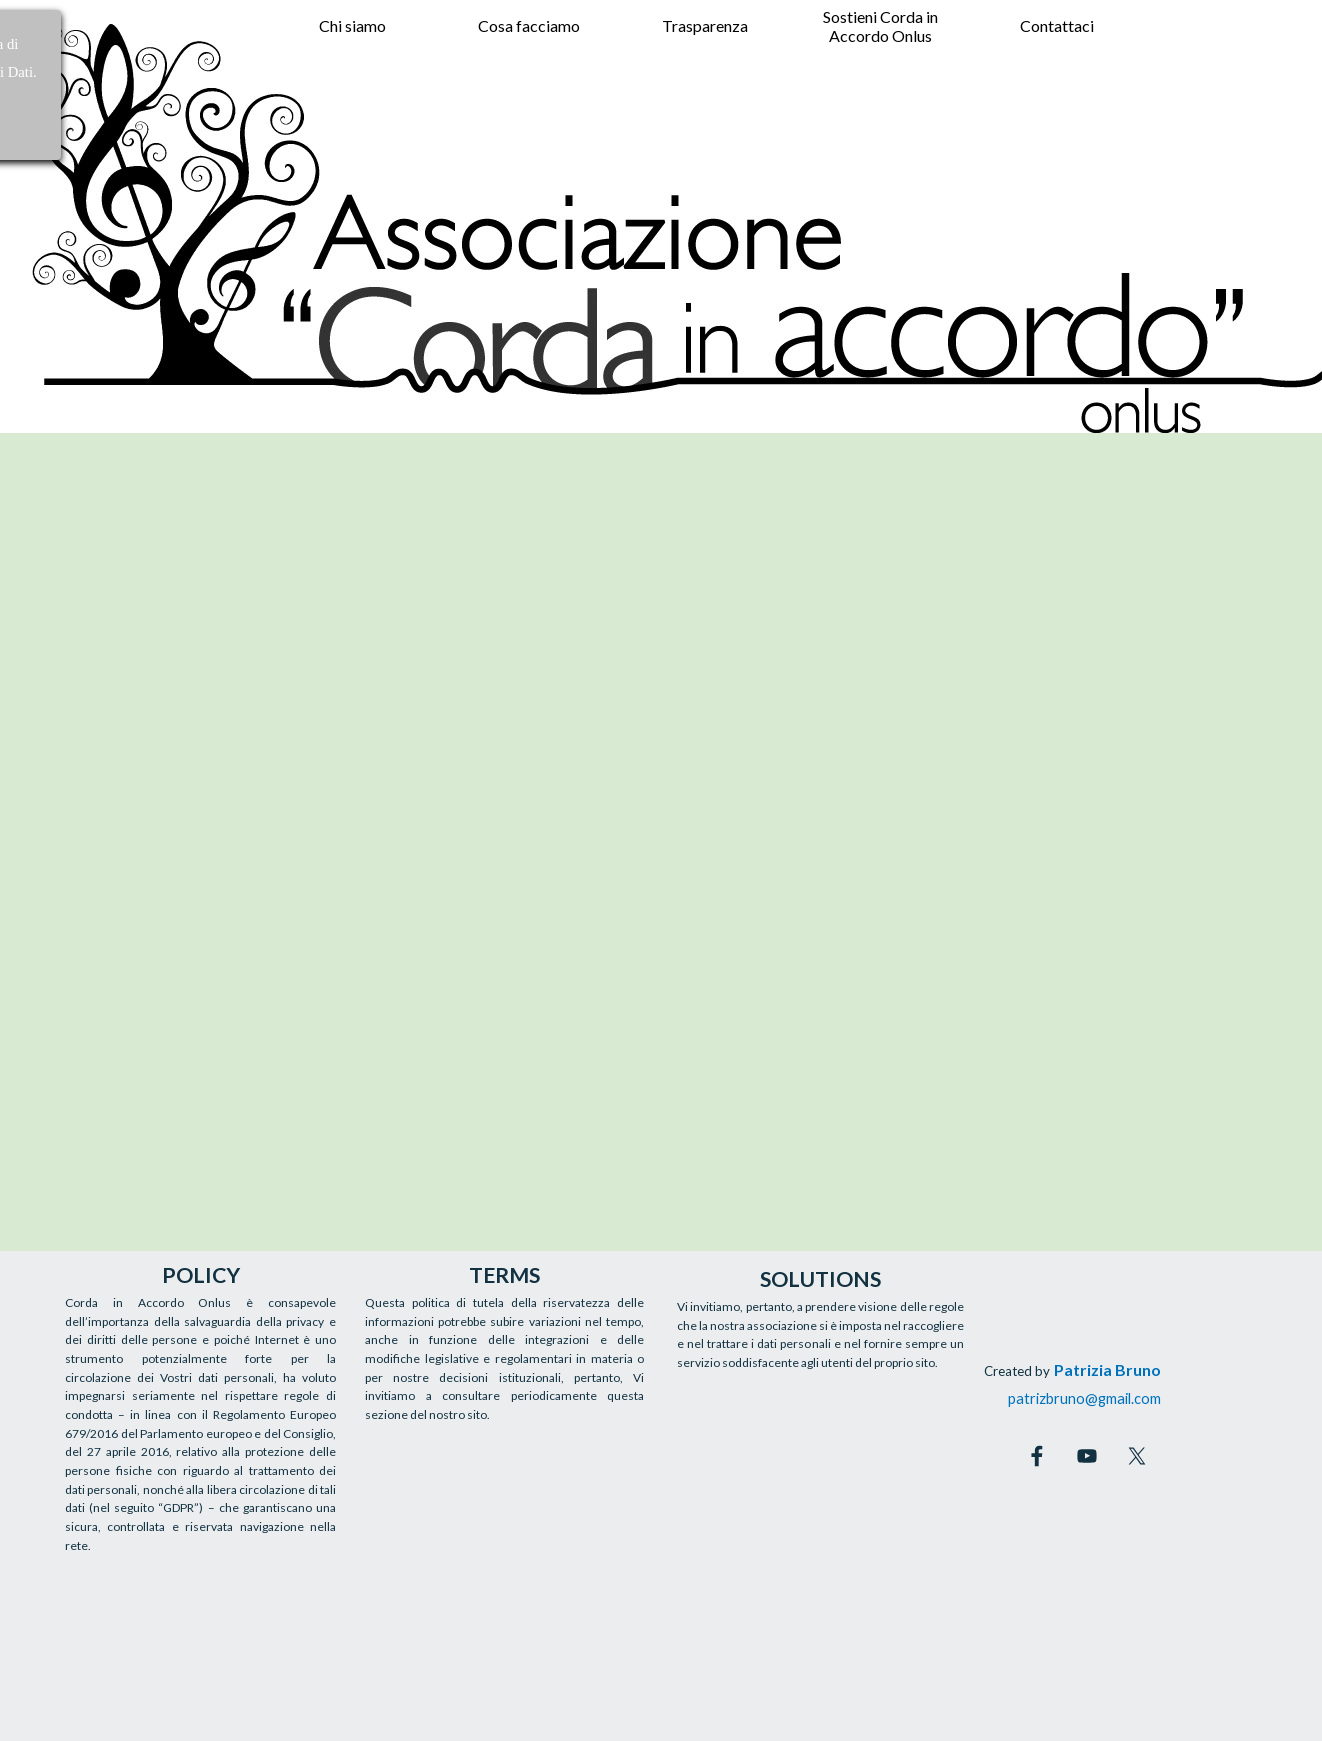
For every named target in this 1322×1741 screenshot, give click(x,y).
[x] (1137, 1456)
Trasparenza (705, 25)
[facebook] (1037, 1456)
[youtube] (1087, 1456)
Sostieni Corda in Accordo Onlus (880, 26)
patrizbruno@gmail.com (1084, 1398)
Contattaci (1057, 25)
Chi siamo (352, 25)
